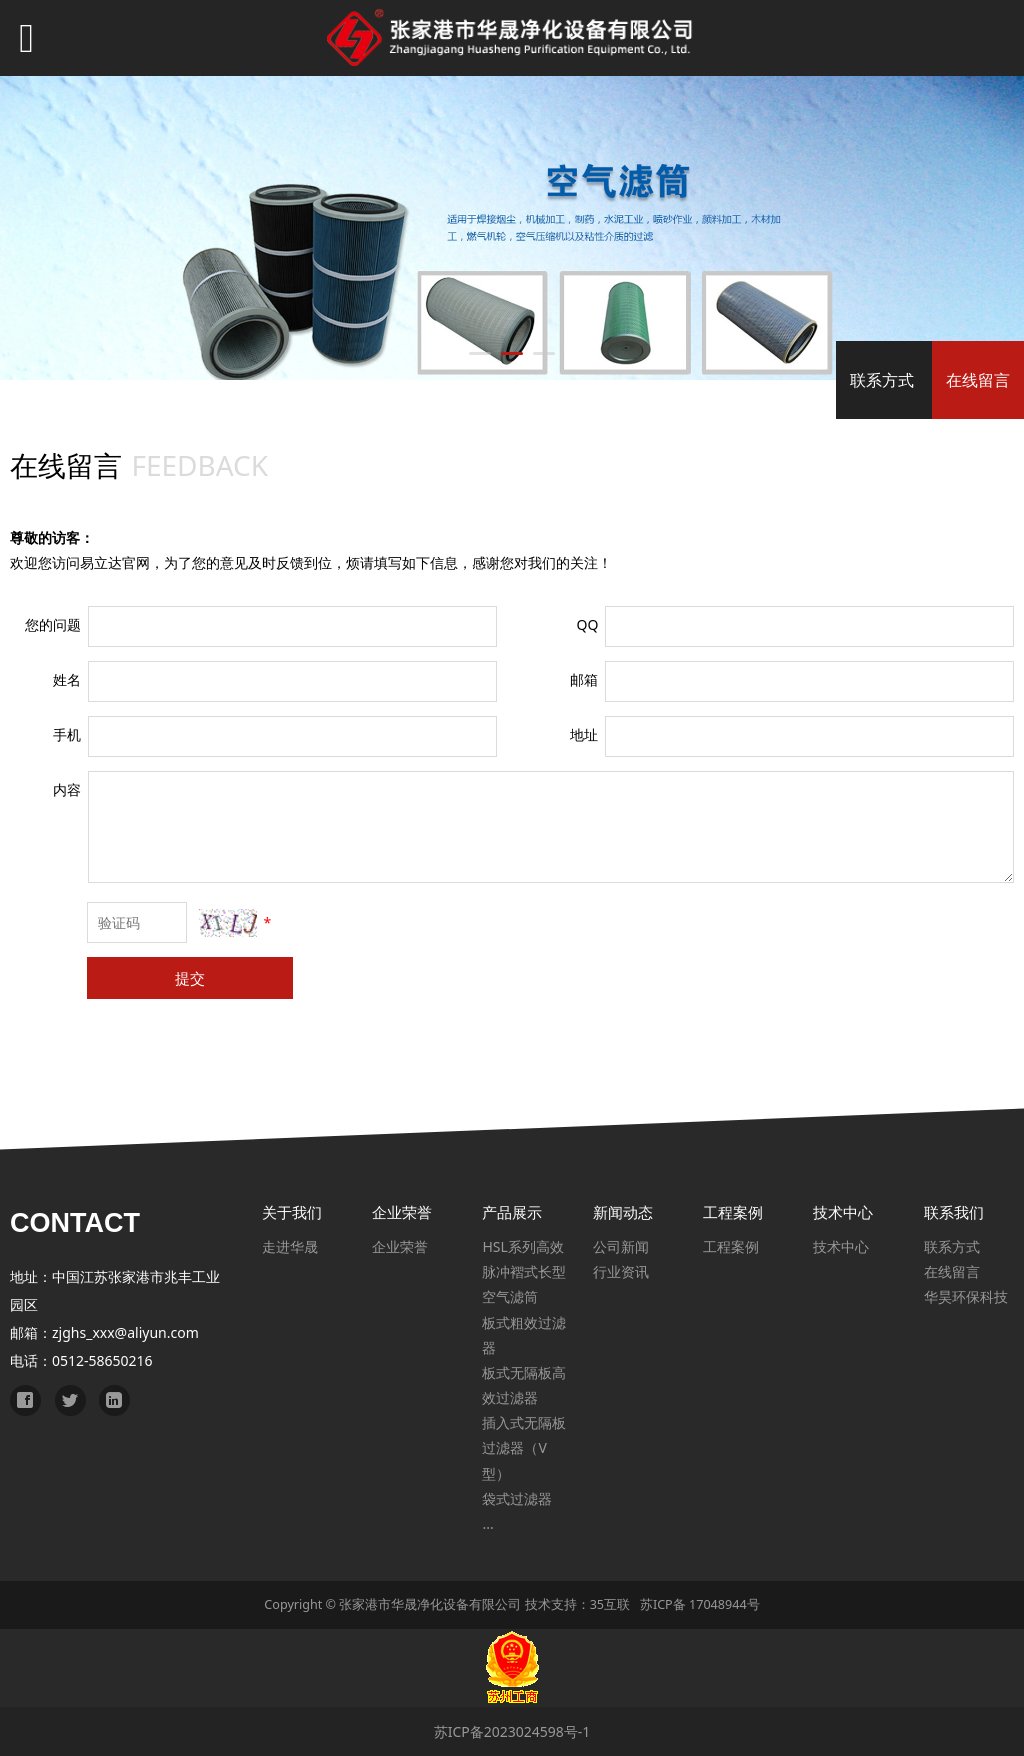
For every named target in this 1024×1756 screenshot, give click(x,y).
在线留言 (978, 380)
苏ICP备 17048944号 (700, 1604)
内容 (67, 789)
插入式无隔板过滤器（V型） (524, 1447)
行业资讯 (621, 1271)
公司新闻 (621, 1246)
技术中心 (841, 1246)
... (487, 1523)
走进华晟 (290, 1246)
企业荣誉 (400, 1246)
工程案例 (731, 1246)
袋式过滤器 (517, 1498)
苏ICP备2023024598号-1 (512, 1731)
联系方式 (882, 380)
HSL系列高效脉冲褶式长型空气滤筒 (524, 1271)
